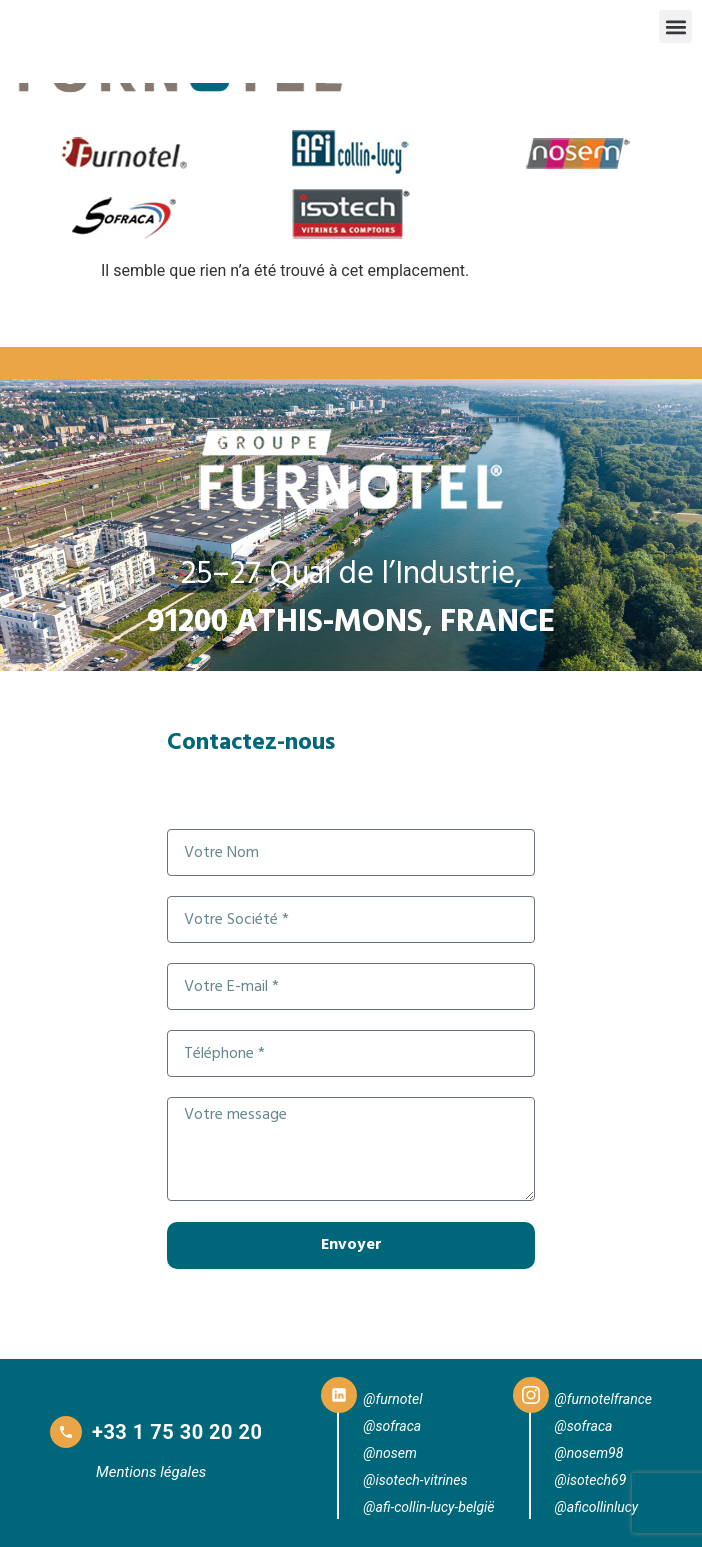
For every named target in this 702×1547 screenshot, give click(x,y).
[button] (675, 26)
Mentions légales (151, 1472)
